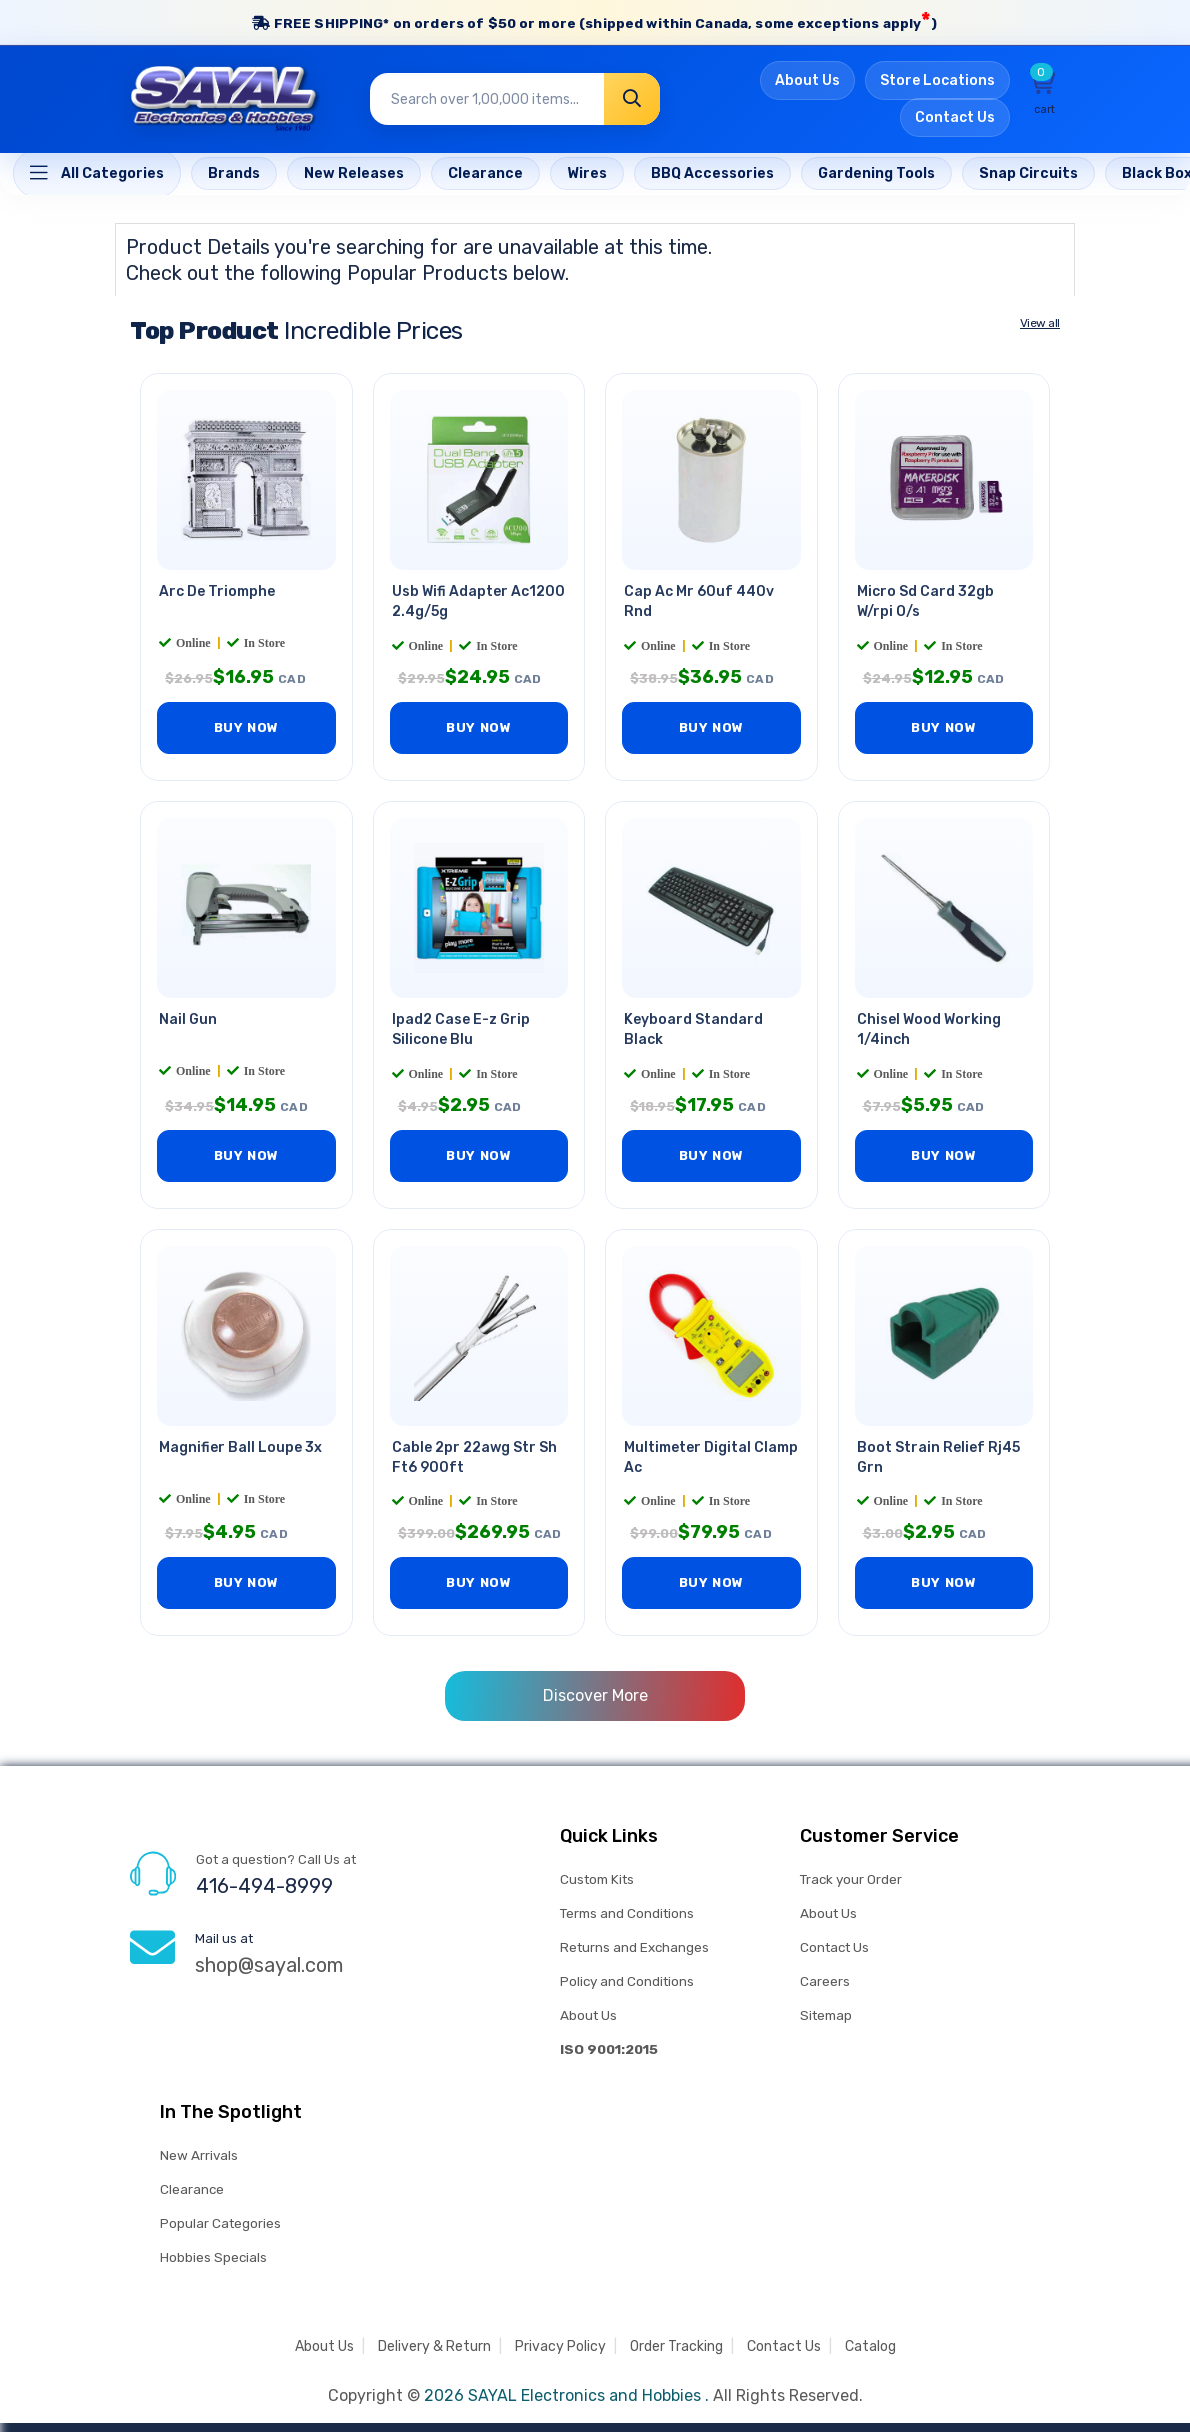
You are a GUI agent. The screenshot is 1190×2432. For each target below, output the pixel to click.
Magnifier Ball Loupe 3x (240, 1447)
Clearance (192, 2195)
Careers (825, 1984)
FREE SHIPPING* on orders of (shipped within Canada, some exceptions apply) (594, 23)
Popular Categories (220, 2230)
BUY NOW (246, 730)
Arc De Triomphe (217, 595)
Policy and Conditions (627, 1984)
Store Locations (937, 86)
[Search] (632, 105)
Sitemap (825, 2019)
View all (1040, 327)
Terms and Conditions (627, 1914)
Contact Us (955, 123)
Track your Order (851, 1879)
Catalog (870, 2355)
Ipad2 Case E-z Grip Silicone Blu (461, 1031)
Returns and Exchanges (634, 1949)
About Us (807, 86)
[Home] (97, 178)
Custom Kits (596, 1879)
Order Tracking (676, 2355)
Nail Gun (188, 1021)
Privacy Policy (560, 2355)
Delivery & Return (434, 2355)
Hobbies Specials (213, 2265)
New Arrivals (198, 2160)
